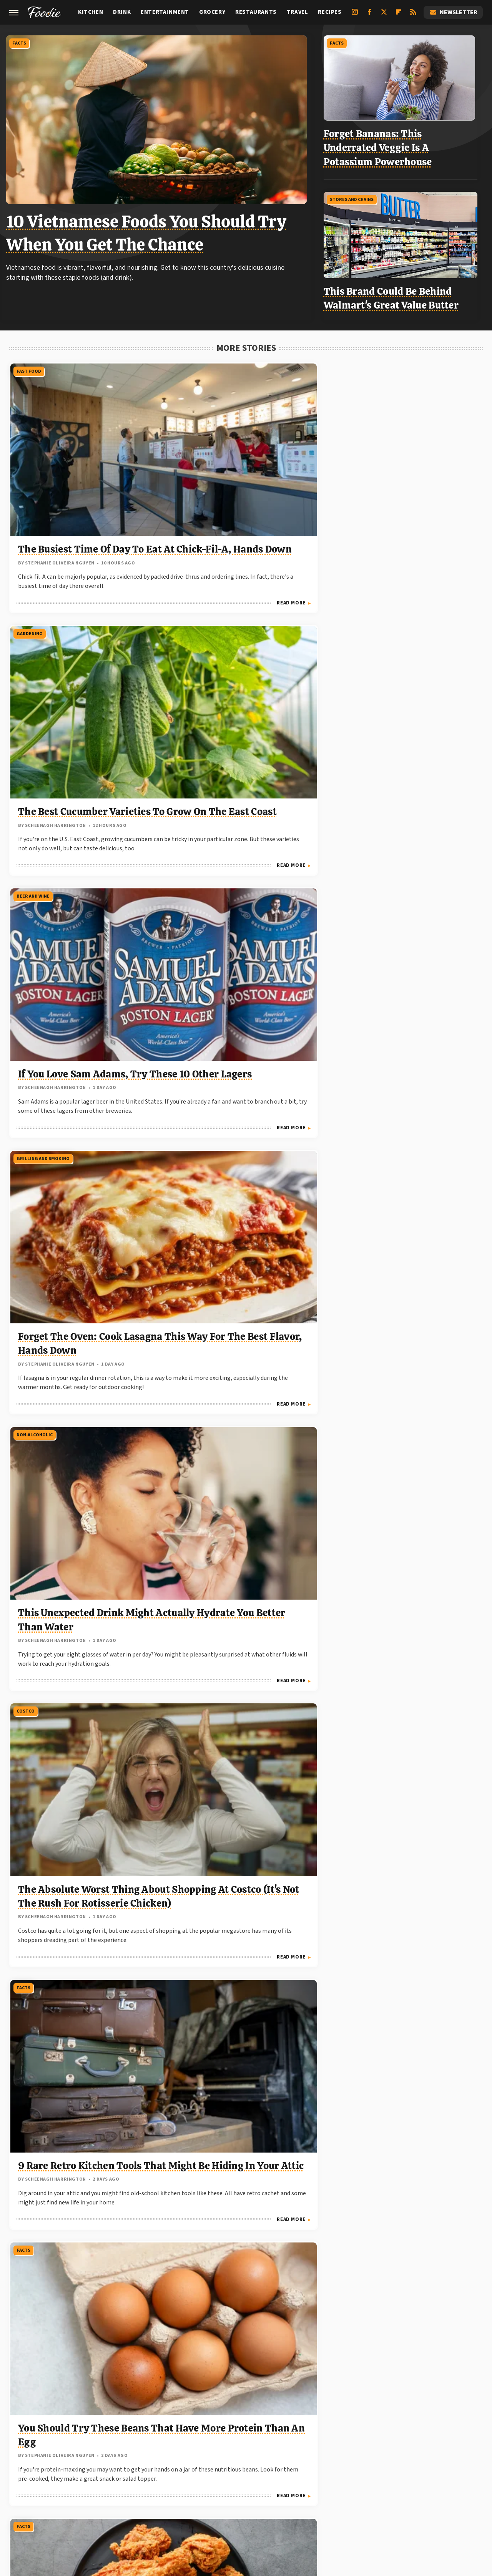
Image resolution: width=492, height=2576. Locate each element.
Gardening (189, 363)
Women (273, 2497)
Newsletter (453, 12)
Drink (122, 12)
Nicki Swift (142, 2488)
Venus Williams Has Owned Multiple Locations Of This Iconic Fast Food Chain (241, 2203)
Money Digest (102, 2488)
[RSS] (413, 15)
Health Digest (308, 2479)
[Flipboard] (398, 15)
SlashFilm (297, 2488)
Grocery (212, 12)
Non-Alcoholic (194, 573)
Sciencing (263, 2488)
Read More (135, 544)
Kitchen (90, 12)
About (216, 2426)
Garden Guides (212, 2479)
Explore (129, 2479)
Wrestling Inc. (309, 2497)
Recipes (329, 12)
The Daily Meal (436, 2488)
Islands (415, 2479)
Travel (297, 12)
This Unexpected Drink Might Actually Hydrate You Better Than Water (245, 677)
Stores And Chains (356, 194)
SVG (359, 2488)
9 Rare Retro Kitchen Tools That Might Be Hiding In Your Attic (84, 901)
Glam (246, 2479)
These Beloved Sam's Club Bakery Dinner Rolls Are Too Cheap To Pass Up (404, 1559)
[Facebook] (369, 15)
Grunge (271, 2479)
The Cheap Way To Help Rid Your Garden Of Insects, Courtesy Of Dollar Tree (80, 1559)
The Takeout (211, 2497)
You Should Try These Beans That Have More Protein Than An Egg (243, 901)
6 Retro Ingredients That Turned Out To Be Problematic (235, 1340)
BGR (32, 2479)
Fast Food (27, 363)
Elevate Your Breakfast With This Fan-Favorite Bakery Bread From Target (243, 1783)
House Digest (352, 2479)
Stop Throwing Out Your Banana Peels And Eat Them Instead (404, 2203)
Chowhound (62, 2479)
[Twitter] (384, 15)
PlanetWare (227, 2488)
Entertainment (165, 12)
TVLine (245, 2497)
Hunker (388, 2479)
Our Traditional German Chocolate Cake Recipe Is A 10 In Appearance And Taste (406, 1121)
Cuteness (98, 2479)
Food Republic (166, 2479)
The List (175, 2497)
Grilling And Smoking (41, 573)
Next (261, 2353)
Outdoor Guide (184, 2488)
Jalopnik (445, 2479)
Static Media (204, 2441)
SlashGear (332, 2488)
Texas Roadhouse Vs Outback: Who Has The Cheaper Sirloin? (391, 1783)
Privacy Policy (262, 2426)
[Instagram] (355, 15)
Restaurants (256, 12)
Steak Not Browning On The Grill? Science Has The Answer (403, 1340)
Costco (346, 573)
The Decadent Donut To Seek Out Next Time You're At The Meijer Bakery (82, 1340)
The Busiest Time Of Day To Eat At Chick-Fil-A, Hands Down (80, 467)
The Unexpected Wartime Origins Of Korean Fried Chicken (397, 901)
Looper (37, 2488)
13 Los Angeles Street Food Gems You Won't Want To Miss (78, 1121)
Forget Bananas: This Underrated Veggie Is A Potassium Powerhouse (382, 145)
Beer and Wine (353, 363)
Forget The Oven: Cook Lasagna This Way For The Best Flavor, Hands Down (77, 677)
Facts (22, 41)
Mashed (65, 2488)
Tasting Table (390, 2488)
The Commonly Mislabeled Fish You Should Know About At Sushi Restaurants (405, 1993)
